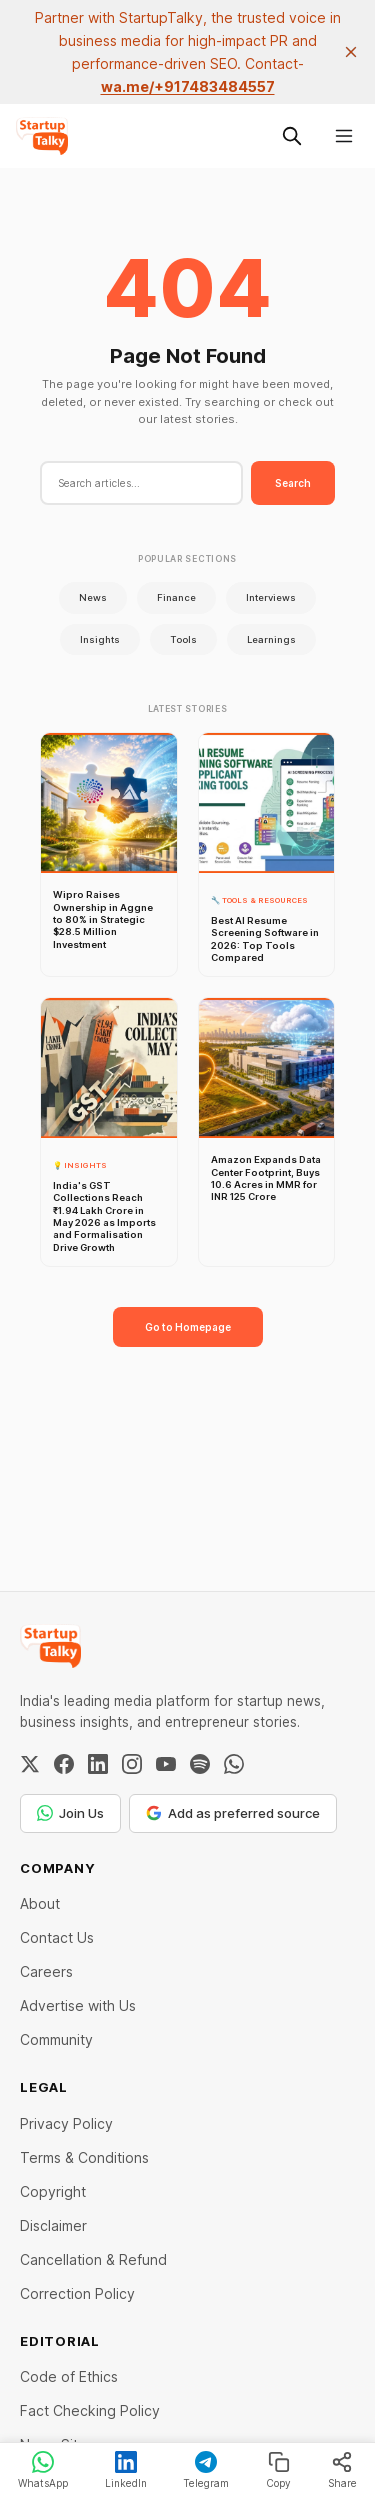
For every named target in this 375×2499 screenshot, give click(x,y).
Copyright (53, 2191)
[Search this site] (292, 136)
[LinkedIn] (98, 1764)
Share (342, 2470)
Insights (100, 639)
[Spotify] (200, 1764)
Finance (176, 597)
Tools (183, 639)
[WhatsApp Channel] (234, 1764)
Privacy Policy (66, 2123)
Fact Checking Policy (90, 2410)
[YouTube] (166, 1764)
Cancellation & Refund (93, 2259)
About (40, 1903)
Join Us (70, 1813)
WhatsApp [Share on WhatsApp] (43, 2470)
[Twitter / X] (30, 1764)
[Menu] (344, 136)
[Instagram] (132, 1764)
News (93, 597)
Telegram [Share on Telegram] (206, 2470)
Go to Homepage (188, 1327)
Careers (46, 1971)
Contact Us (57, 1937)
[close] (351, 52)
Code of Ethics (69, 2376)
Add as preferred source (233, 1813)
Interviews (271, 597)
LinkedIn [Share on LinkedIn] (126, 2470)
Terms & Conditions (84, 2157)
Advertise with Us (78, 2005)
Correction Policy (77, 2293)
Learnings (271, 639)
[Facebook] (64, 1764)
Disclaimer (53, 2225)
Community (56, 2039)
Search (293, 483)
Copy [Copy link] (278, 2470)
